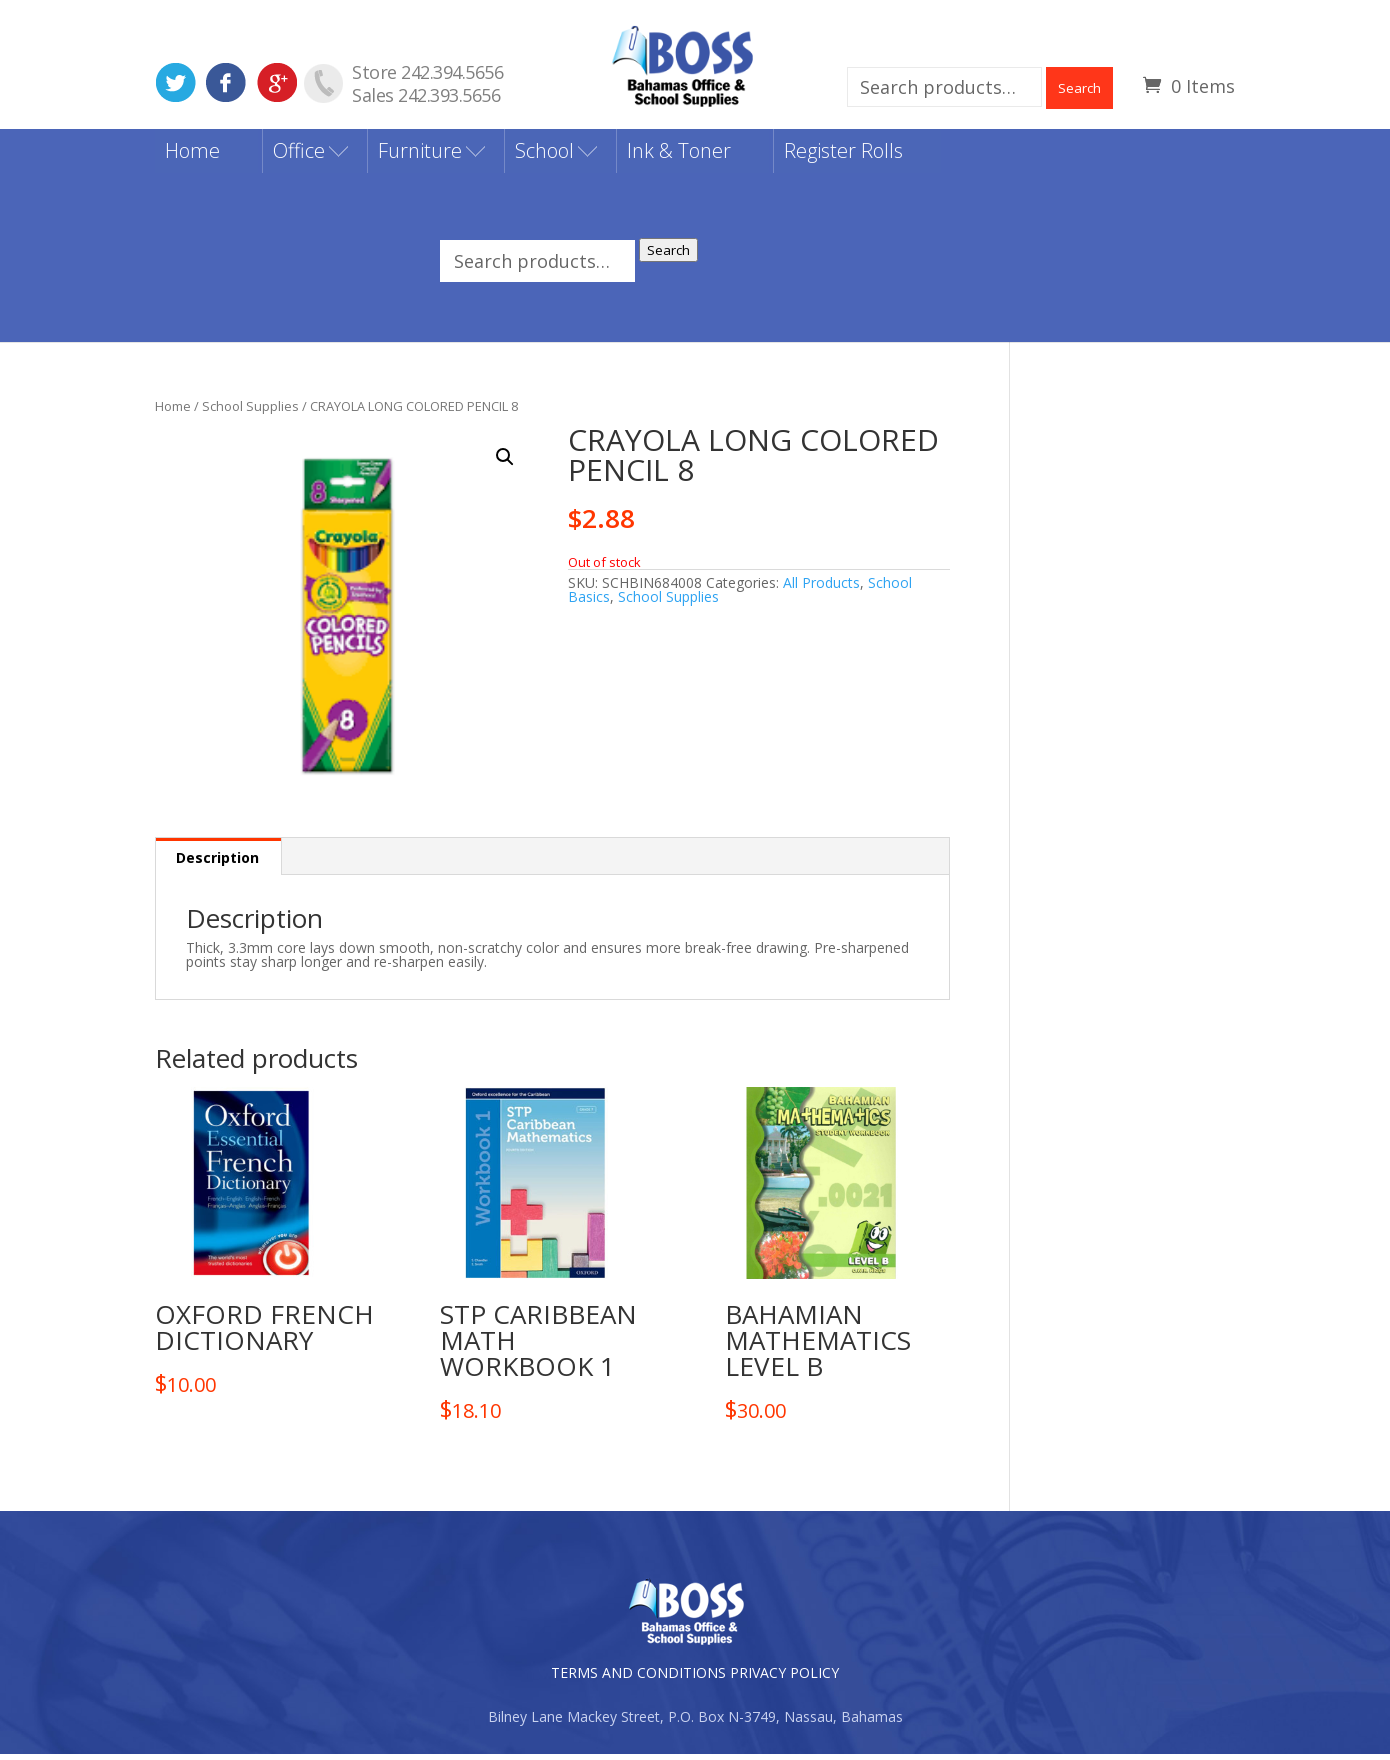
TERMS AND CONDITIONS (638, 1678)
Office (299, 156)
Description (217, 863)
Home (192, 156)
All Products (821, 587)
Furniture (420, 156)
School (544, 156)
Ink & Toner (679, 156)
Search (1079, 88)
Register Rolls (843, 156)
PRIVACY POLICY (784, 1678)
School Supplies (250, 411)
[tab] (218, 862)
